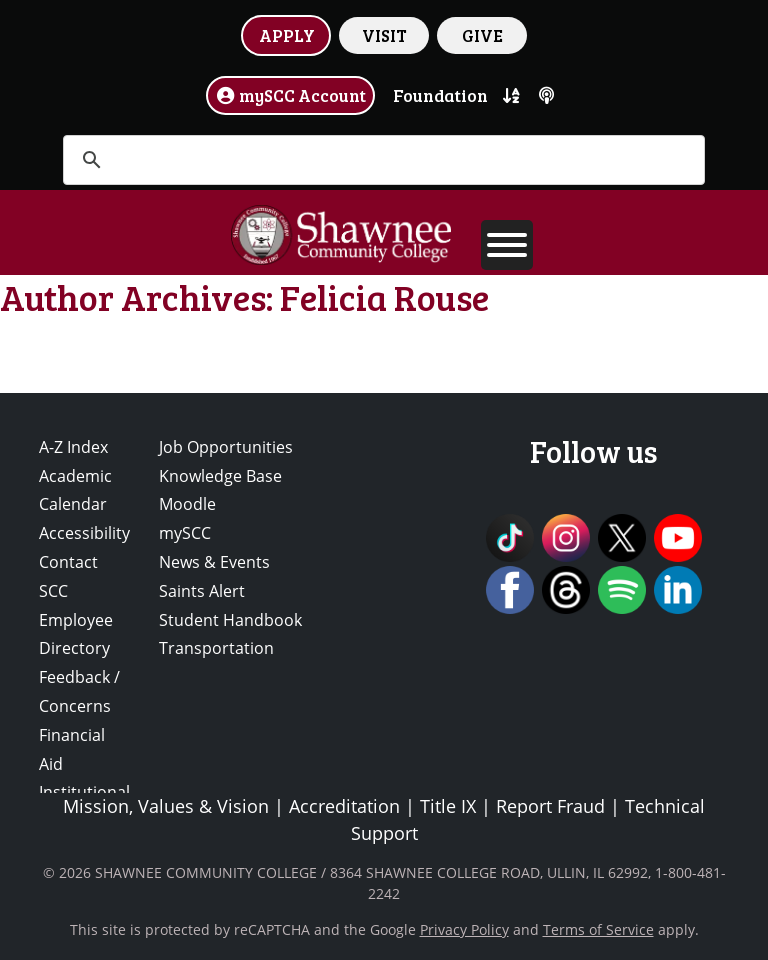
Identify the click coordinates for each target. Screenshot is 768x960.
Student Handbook (230, 620)
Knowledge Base (220, 476)
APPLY (287, 35)
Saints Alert (202, 591)
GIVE (482, 35)
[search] (381, 160)
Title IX (448, 806)
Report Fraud (550, 806)
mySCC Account (291, 95)
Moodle (187, 504)
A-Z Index (73, 447)
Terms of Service (598, 929)
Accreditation (344, 806)
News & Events (214, 562)
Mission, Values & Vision (166, 806)
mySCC (185, 533)
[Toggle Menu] (507, 245)
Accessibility (84, 533)
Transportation (216, 648)
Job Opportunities (226, 447)
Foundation (440, 95)
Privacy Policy (464, 929)
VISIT (384, 35)
